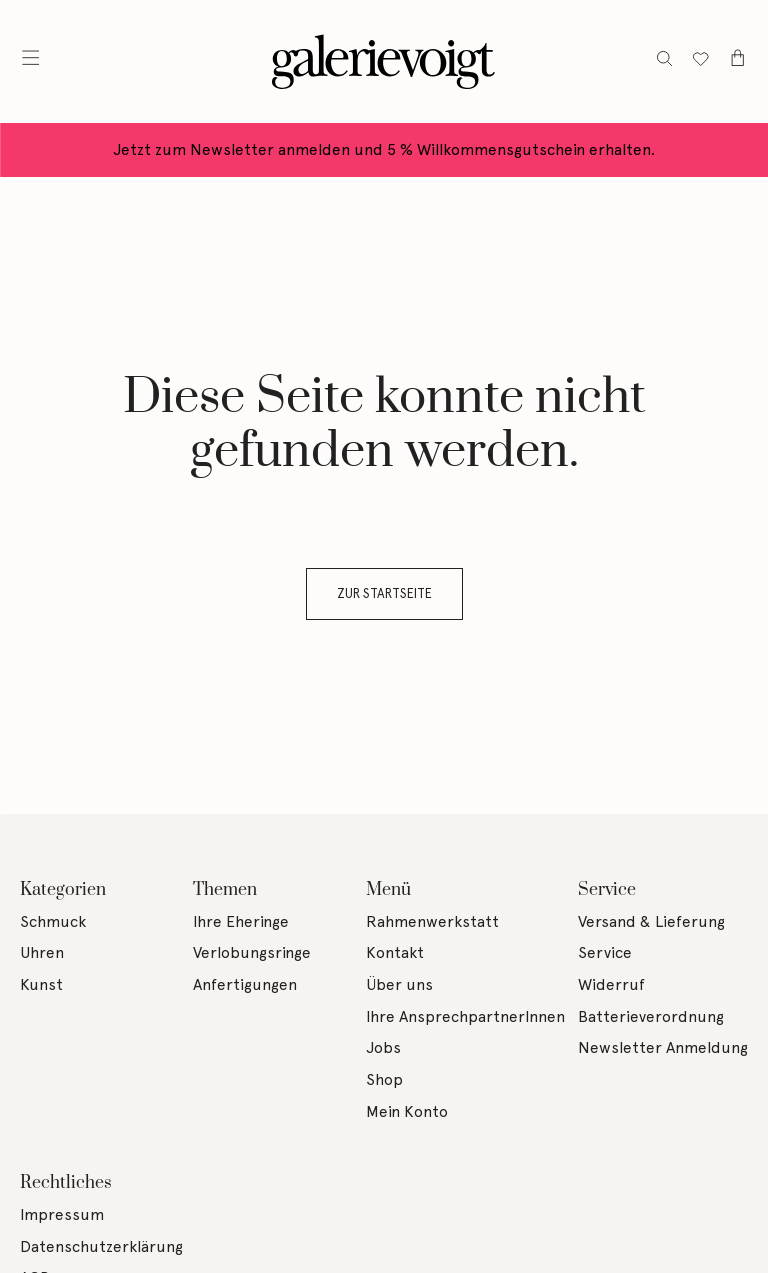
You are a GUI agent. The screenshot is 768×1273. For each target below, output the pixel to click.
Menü (388, 890)
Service (607, 890)
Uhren (42, 952)
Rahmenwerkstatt (432, 921)
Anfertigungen (245, 984)
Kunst (41, 984)
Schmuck (53, 921)
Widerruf (611, 984)
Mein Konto (407, 1111)
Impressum (62, 1214)
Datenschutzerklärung (101, 1246)
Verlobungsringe (252, 952)
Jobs (383, 1047)
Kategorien (63, 890)
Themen (225, 890)
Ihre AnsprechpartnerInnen (465, 1016)
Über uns (399, 984)
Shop (384, 1079)
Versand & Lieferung (651, 921)
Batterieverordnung (651, 1016)
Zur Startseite (384, 593)
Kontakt (395, 952)
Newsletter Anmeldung (663, 1047)
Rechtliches (66, 1183)
